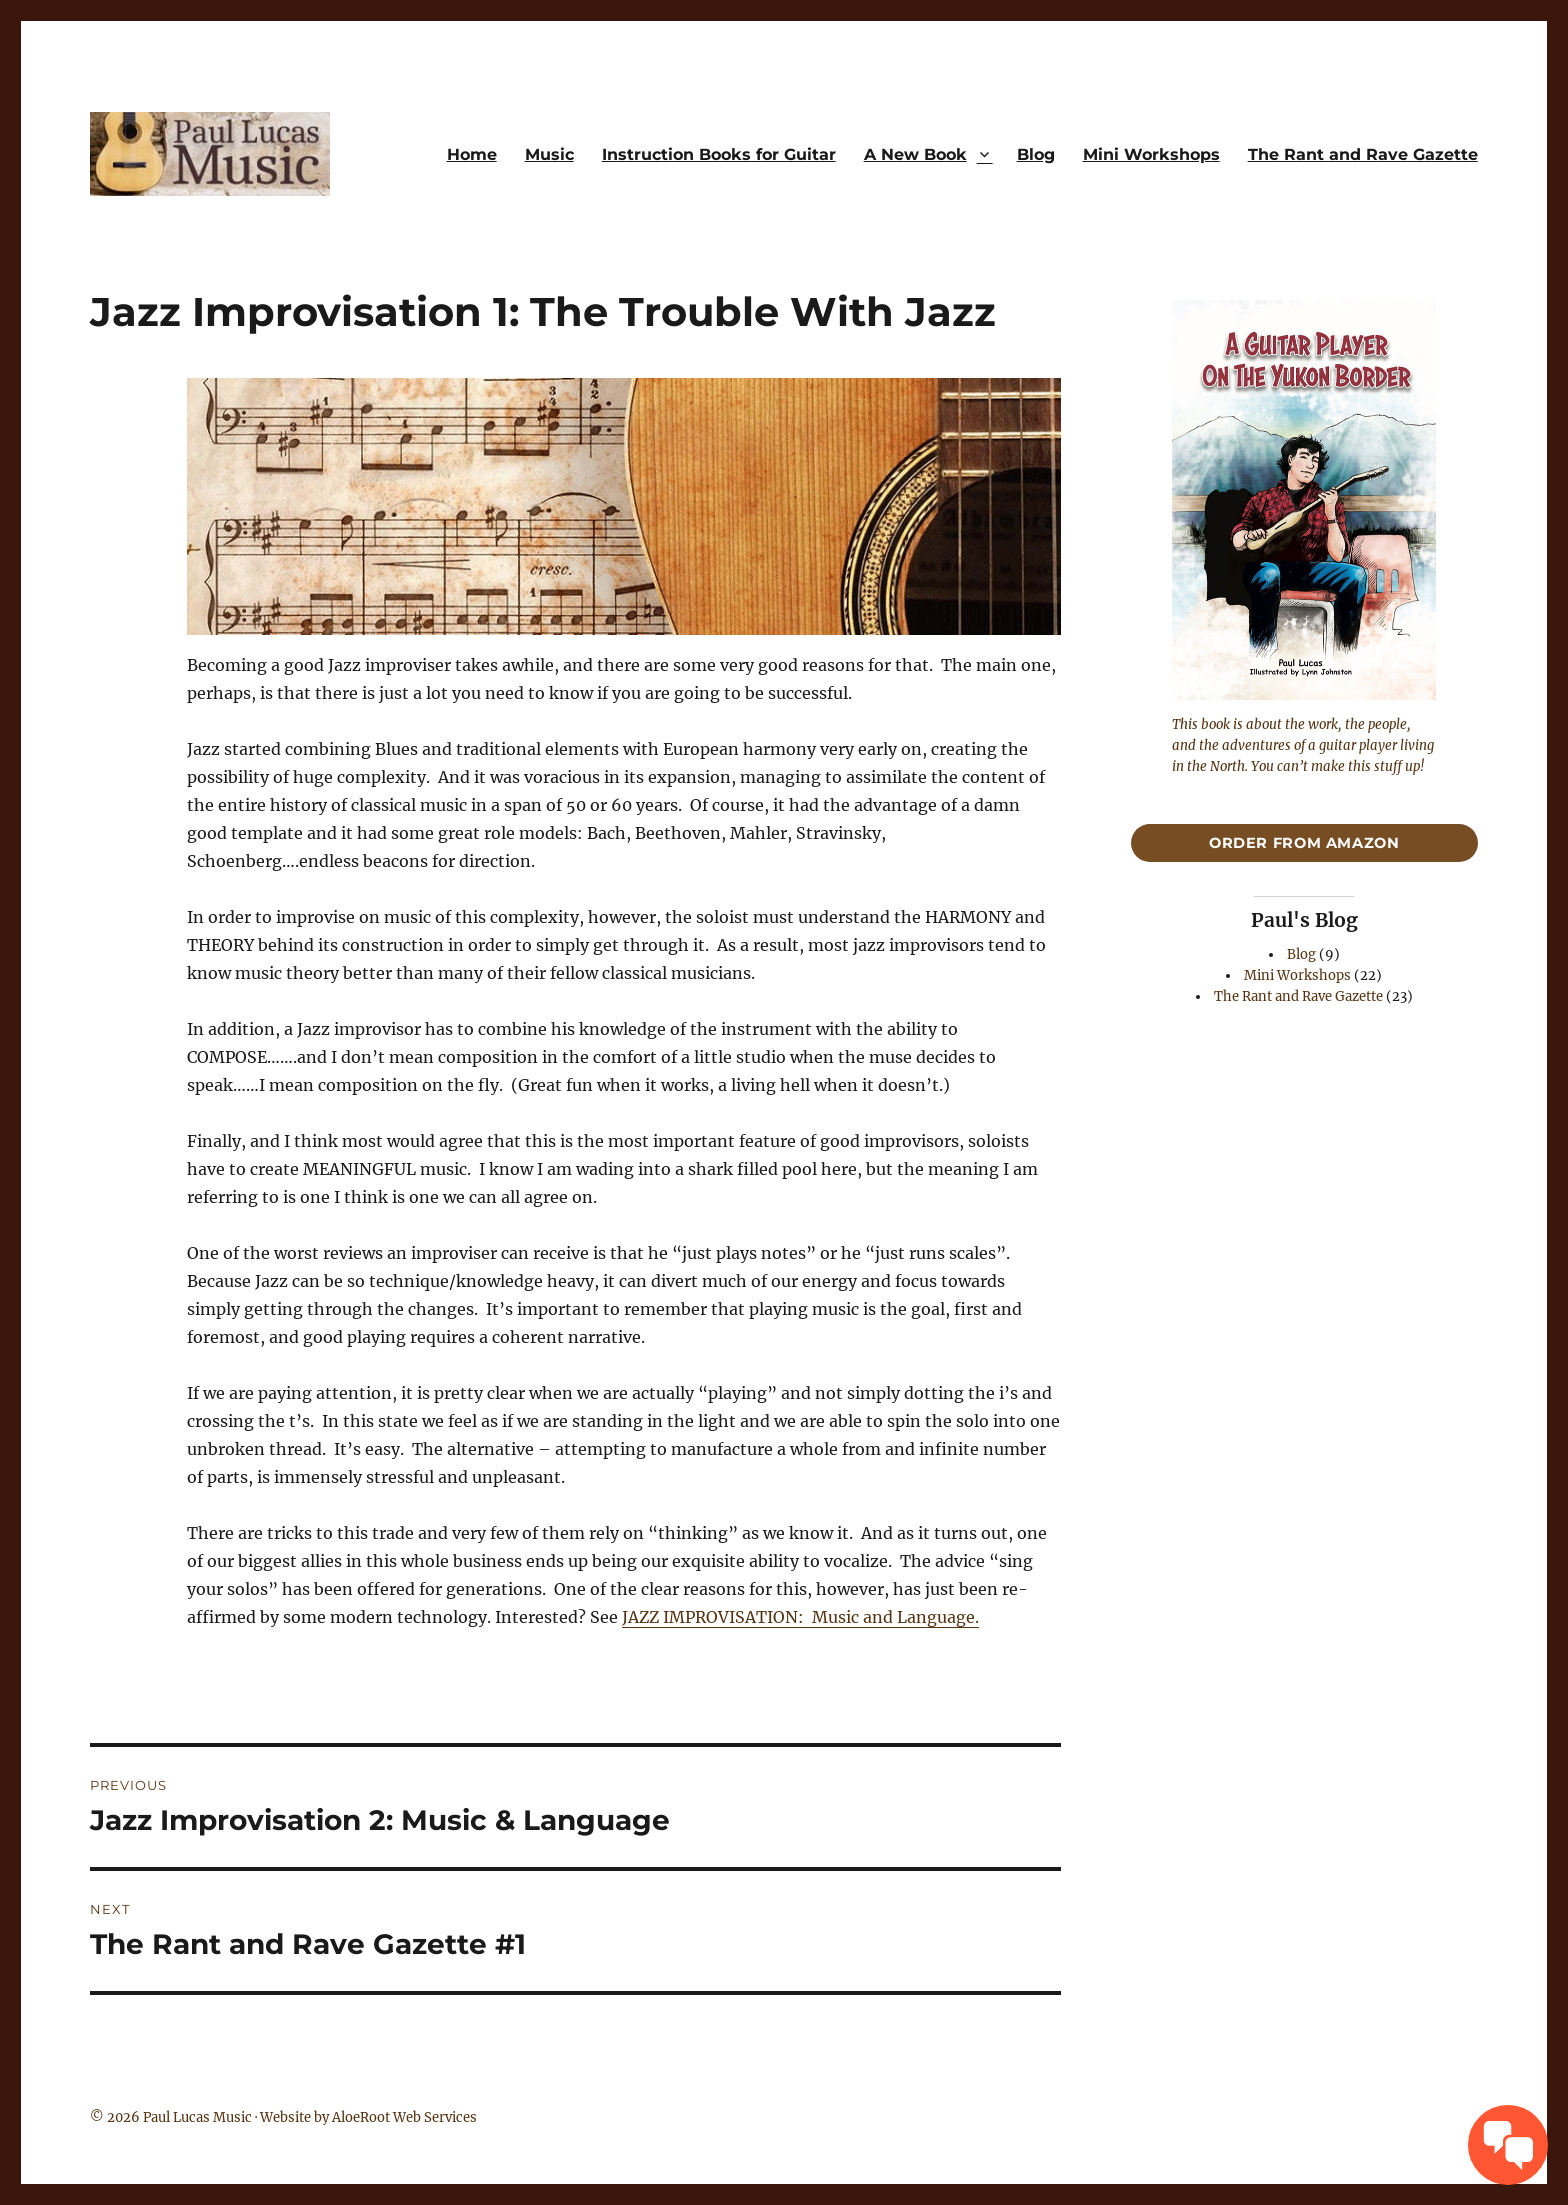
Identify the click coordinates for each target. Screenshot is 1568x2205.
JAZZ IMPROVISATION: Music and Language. (800, 1617)
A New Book (915, 154)
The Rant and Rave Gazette (1363, 154)
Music (549, 154)
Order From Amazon (1304, 843)
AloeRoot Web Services (404, 2117)
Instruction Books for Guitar (719, 154)
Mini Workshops (1151, 154)
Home (472, 154)
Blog (1036, 154)
